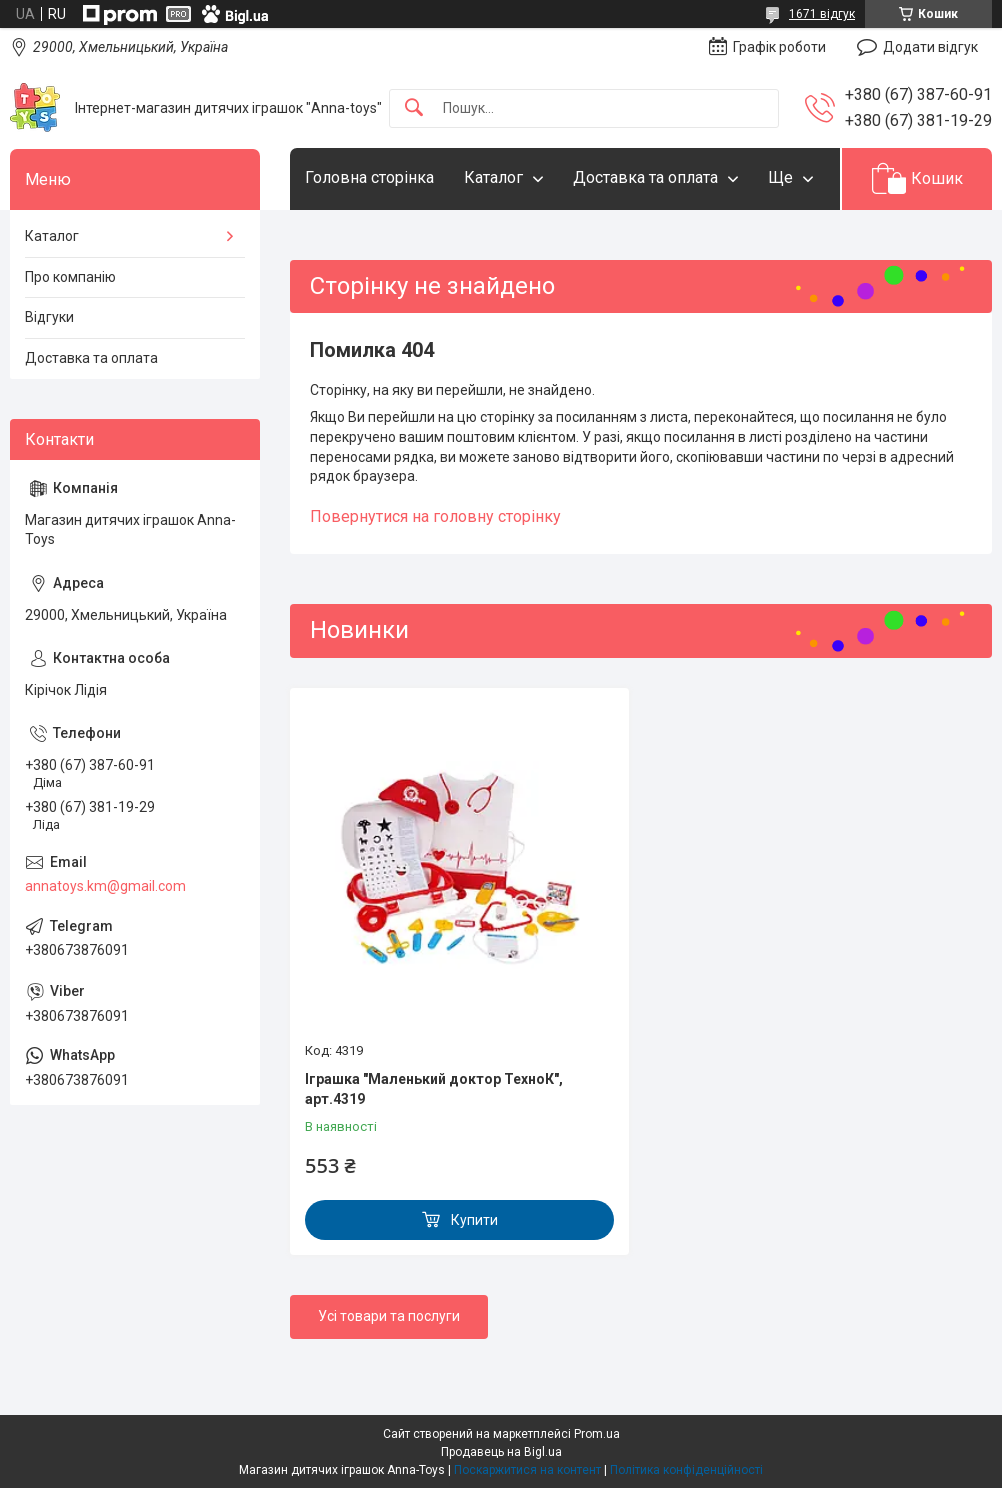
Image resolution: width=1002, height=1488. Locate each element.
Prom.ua (597, 1434)
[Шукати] (414, 108)
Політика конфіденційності (686, 1470)
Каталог (493, 177)
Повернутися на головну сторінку (435, 516)
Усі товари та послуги (389, 1316)
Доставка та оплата (645, 177)
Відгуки (49, 317)
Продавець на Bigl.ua (501, 1452)
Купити (474, 1220)
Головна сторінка (369, 177)
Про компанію (70, 277)
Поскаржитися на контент (527, 1470)
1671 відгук (822, 14)
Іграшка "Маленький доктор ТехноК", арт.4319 (434, 1089)
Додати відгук (930, 47)
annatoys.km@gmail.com (105, 886)
